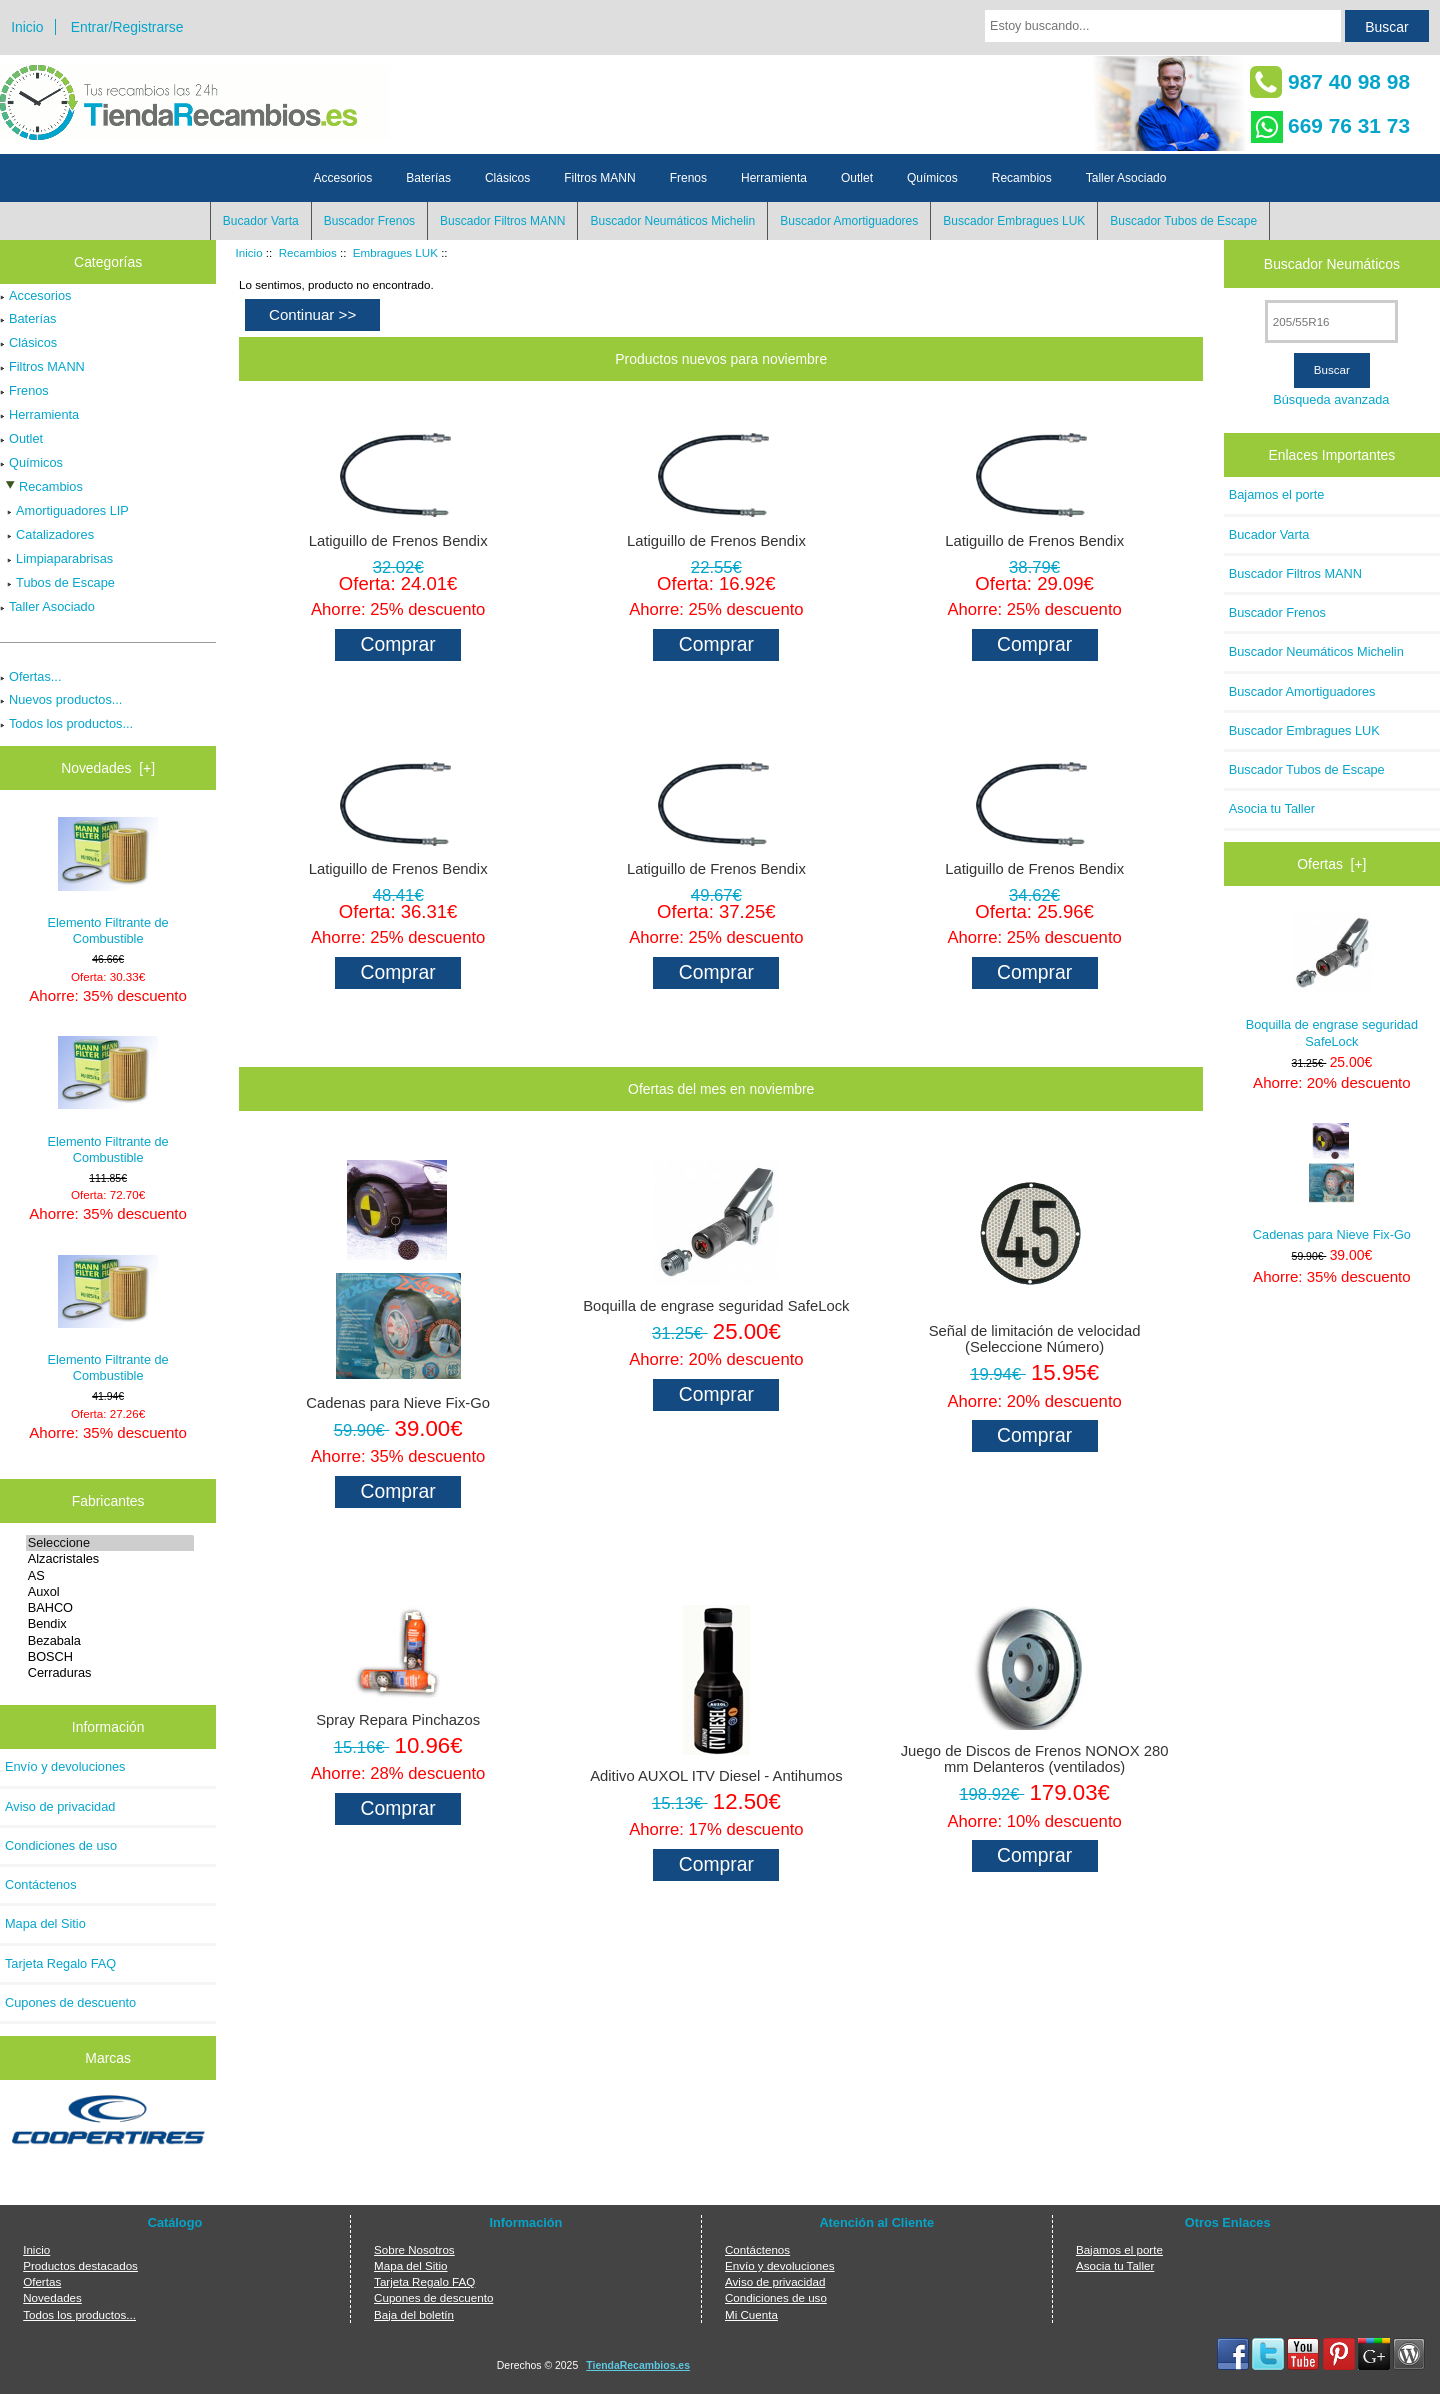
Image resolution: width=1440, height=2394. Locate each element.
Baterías (428, 178)
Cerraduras (110, 1673)
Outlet (857, 178)
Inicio (27, 27)
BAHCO (110, 1608)
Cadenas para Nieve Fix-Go (398, 1403)
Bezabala (110, 1641)
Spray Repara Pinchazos (398, 1720)
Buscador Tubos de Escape (1183, 221)
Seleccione (110, 1543)
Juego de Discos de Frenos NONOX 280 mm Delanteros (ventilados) (1035, 1759)
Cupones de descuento (70, 2002)
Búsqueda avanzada (1331, 399)
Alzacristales (110, 1559)
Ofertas (42, 2281)
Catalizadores (47, 534)
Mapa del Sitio (45, 1923)
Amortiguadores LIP (64, 510)
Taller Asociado (1126, 178)
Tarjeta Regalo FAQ (60, 1963)
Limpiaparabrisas (56, 558)
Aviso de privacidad (60, 1806)
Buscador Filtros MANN (502, 221)
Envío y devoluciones (65, 1766)
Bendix (110, 1624)
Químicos (932, 178)
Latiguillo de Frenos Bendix (398, 541)
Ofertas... (30, 676)
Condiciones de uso (61, 1845)
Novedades (52, 2297)
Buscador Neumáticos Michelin (672, 221)
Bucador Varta (261, 221)
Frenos (688, 178)
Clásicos (507, 178)
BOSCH (110, 1657)
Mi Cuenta (751, 2314)
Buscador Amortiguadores (849, 221)
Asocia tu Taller (1272, 808)
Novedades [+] (108, 768)
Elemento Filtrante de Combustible (108, 881)
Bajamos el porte (1277, 494)
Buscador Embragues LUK (1014, 221)
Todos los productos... (66, 723)
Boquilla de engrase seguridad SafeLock (716, 1306)
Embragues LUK (395, 252)
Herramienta (774, 178)
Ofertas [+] (1331, 864)
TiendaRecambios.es (638, 2365)
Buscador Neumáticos (1332, 264)
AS (110, 1576)
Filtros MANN (599, 178)
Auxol (110, 1592)
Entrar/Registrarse (127, 27)
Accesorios (343, 178)
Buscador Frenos (369, 221)
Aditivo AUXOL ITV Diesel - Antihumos (716, 1776)
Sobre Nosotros (414, 2249)
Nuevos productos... (61, 699)
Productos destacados (80, 2265)
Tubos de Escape (57, 582)
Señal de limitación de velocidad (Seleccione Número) (1035, 1339)
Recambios (308, 252)
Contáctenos (41, 1884)
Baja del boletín (414, 2314)
